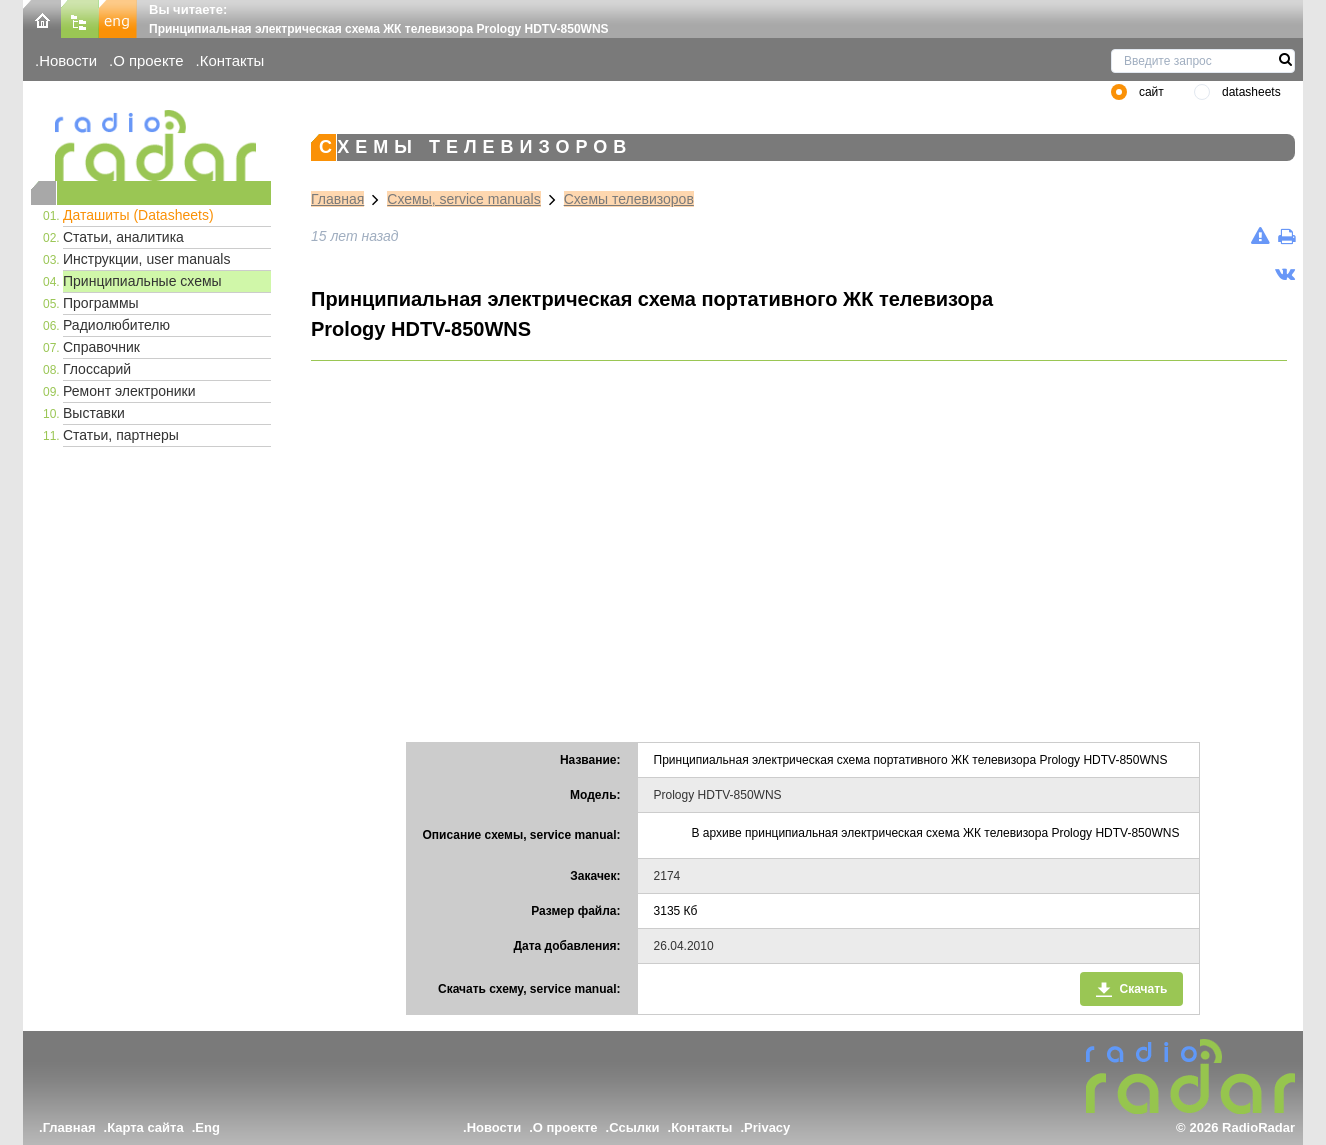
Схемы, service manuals (463, 199)
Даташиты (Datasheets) (138, 215)
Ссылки (634, 1127)
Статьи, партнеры (121, 435)
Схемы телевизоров (629, 199)
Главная (337, 199)
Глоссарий (97, 369)
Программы (101, 303)
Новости (68, 60)
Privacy (767, 1127)
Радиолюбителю (116, 325)
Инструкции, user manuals (146, 259)
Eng (207, 1127)
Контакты (232, 60)
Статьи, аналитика (123, 237)
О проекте (148, 60)
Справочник (101, 347)
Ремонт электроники (129, 391)
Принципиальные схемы (142, 281)
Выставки (94, 413)
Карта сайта (145, 1127)
